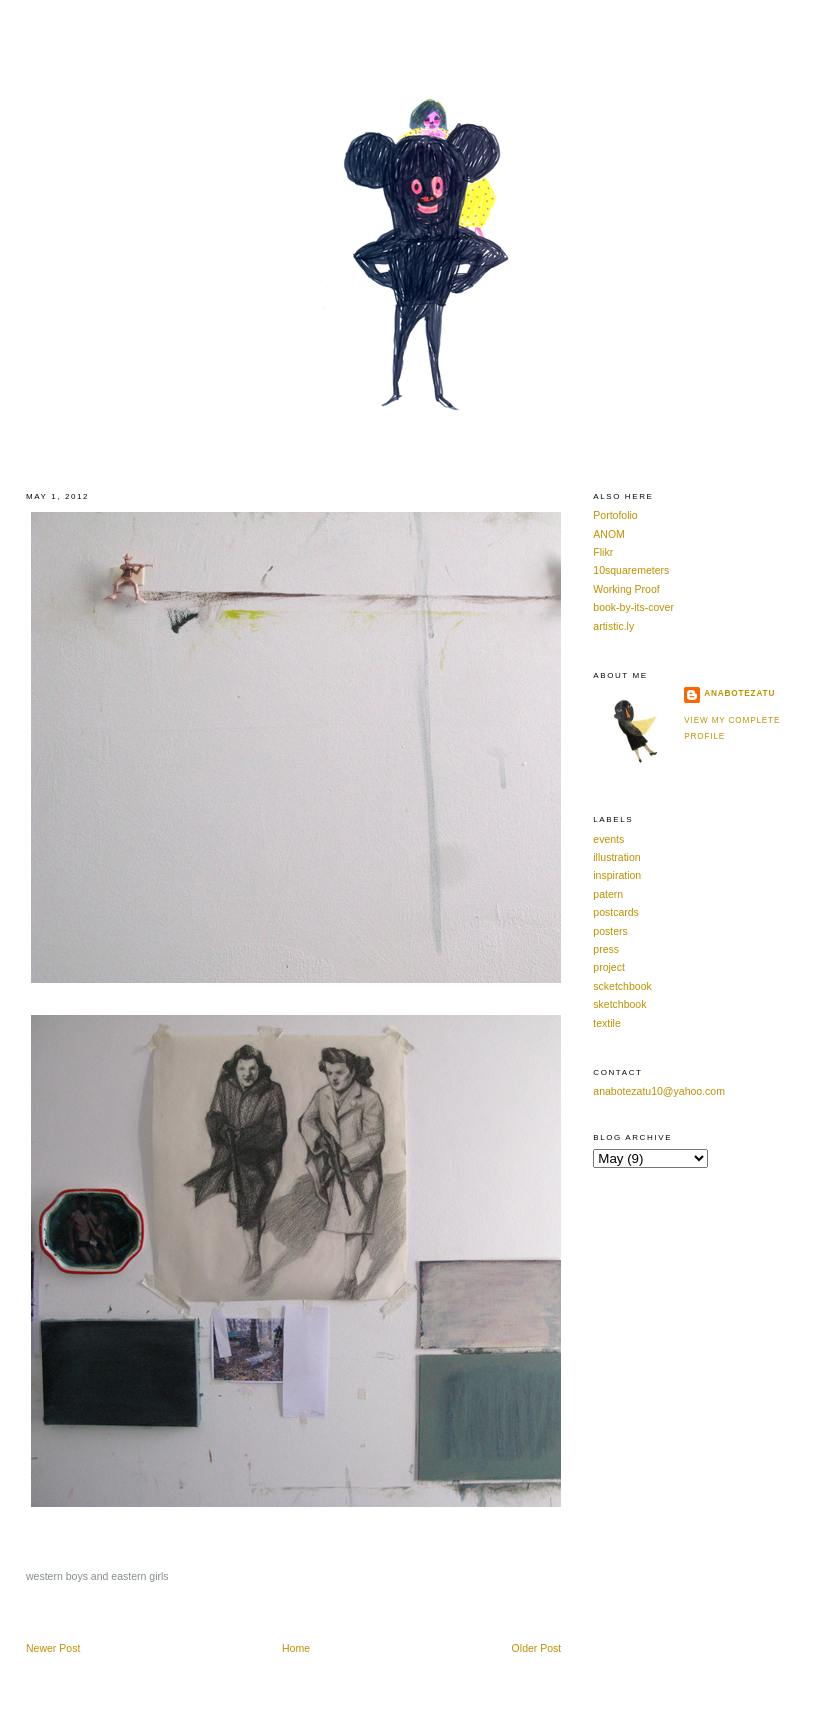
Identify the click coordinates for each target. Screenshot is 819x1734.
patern (608, 894)
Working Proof (626, 589)
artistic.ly (613, 626)
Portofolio (615, 515)
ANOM (609, 534)
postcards (616, 912)
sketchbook (619, 1004)
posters (610, 931)
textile (606, 1023)
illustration (616, 857)
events (608, 839)
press (606, 949)
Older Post (537, 1648)
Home (296, 1648)
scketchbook (622, 986)
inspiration (617, 875)
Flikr (603, 552)
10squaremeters (631, 570)
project (609, 967)
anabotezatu (739, 693)
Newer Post (53, 1648)
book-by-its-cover (633, 607)
